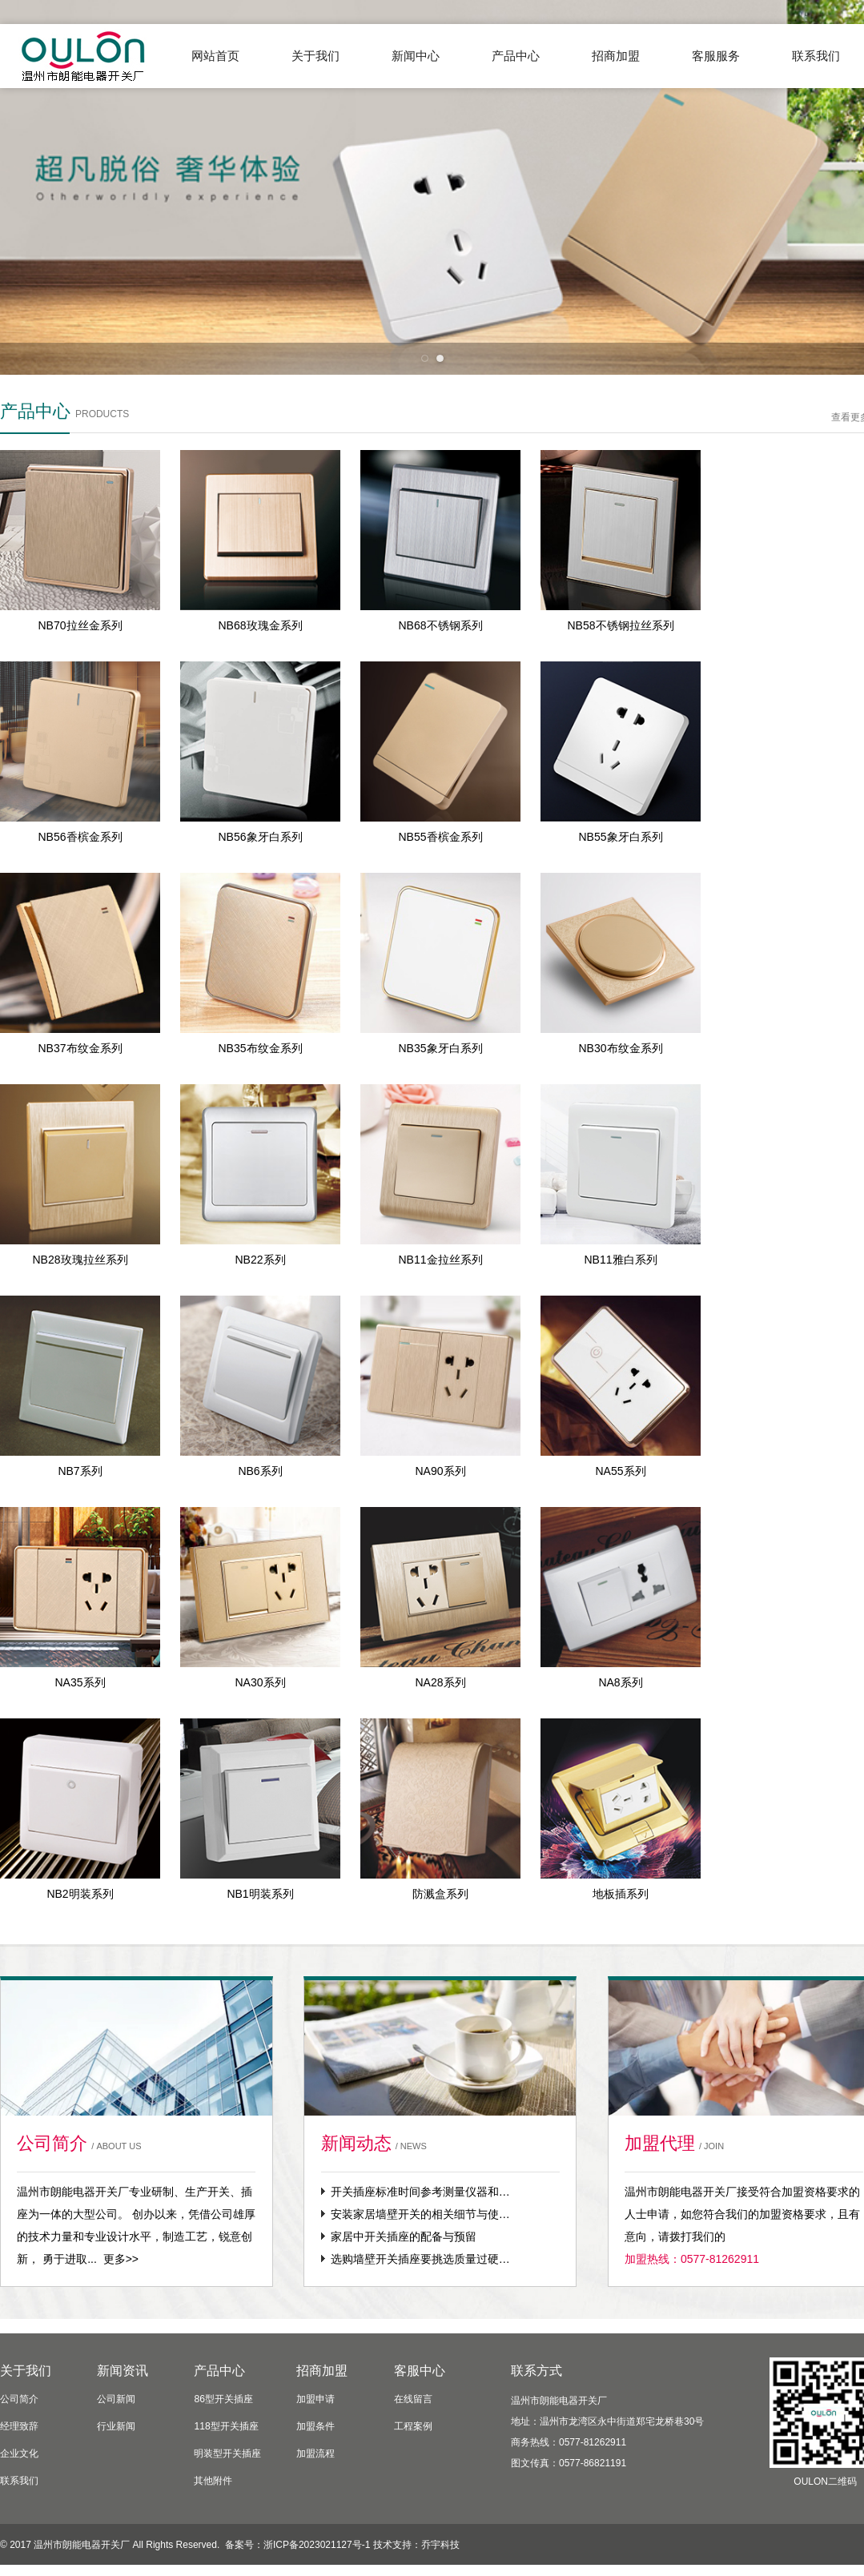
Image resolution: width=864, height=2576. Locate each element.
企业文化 (19, 2453)
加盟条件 (315, 2426)
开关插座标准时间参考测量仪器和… (420, 2191)
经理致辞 (19, 2426)
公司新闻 (116, 2399)
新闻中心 (416, 55)
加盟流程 (315, 2453)
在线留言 (413, 2399)
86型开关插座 (223, 2399)
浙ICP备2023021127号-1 (316, 2544)
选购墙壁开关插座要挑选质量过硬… (420, 2258)
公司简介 (19, 2399)
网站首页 (215, 55)
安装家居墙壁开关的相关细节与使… (420, 2214)
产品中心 (516, 55)
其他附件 (213, 2480)
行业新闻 (116, 2426)
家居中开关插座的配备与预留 (403, 2236)
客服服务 (716, 55)
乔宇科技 (440, 2544)
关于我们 (315, 55)
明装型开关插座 (227, 2453)
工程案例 (413, 2426)
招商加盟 (616, 55)
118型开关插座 (226, 2426)
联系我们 (19, 2480)
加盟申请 (315, 2399)
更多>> (121, 2258)
